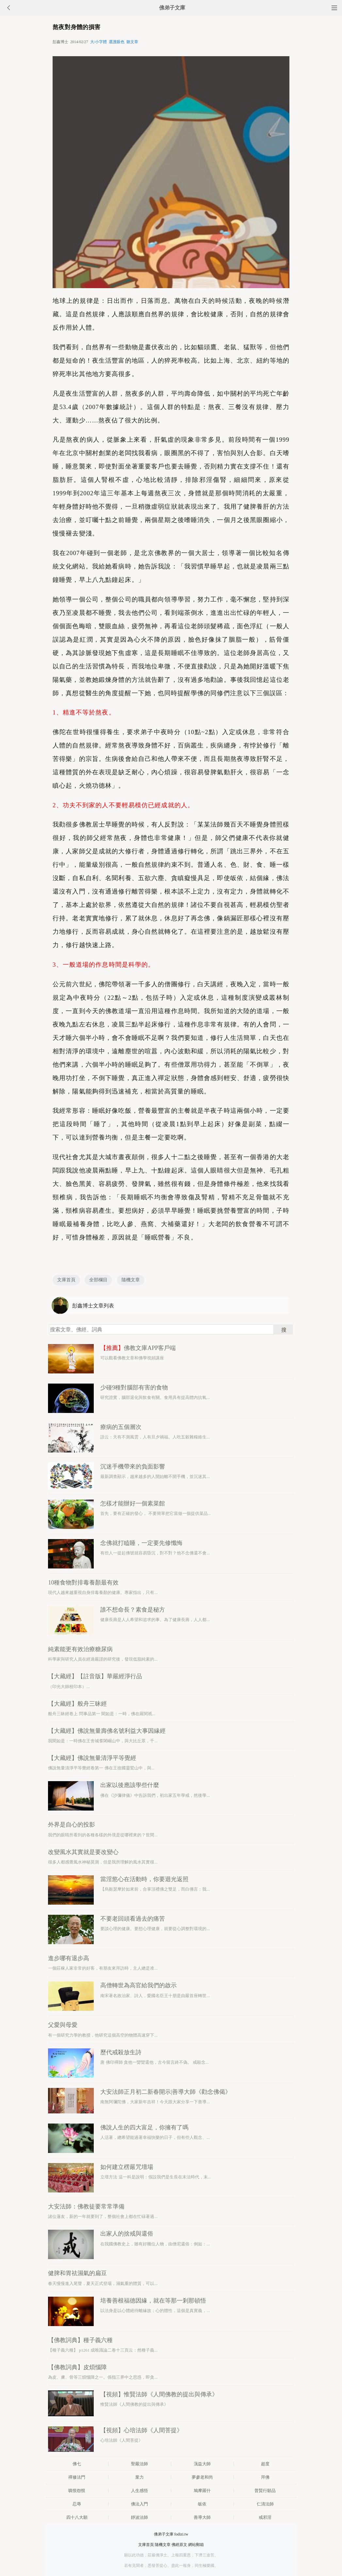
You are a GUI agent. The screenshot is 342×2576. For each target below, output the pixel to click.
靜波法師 (139, 2517)
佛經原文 (179, 2544)
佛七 (77, 2464)
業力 (139, 2477)
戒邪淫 (265, 2517)
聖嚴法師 (139, 2464)
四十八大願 (77, 2517)
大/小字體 (98, 42)
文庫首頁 (66, 1279)
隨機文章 (131, 1279)
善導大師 (202, 2517)
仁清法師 (265, 2504)
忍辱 (77, 2504)
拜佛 (265, 2477)
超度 (265, 2464)
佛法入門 (139, 2504)
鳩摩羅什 (202, 2490)
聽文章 (132, 42)
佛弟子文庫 (172, 7)
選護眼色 (116, 42)
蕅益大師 (202, 2464)
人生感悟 (139, 2490)
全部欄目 (98, 1279)
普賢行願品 (265, 2490)
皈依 (202, 2504)
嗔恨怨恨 (76, 2490)
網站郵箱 (196, 2544)
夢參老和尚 (202, 2477)
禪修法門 (76, 2477)
